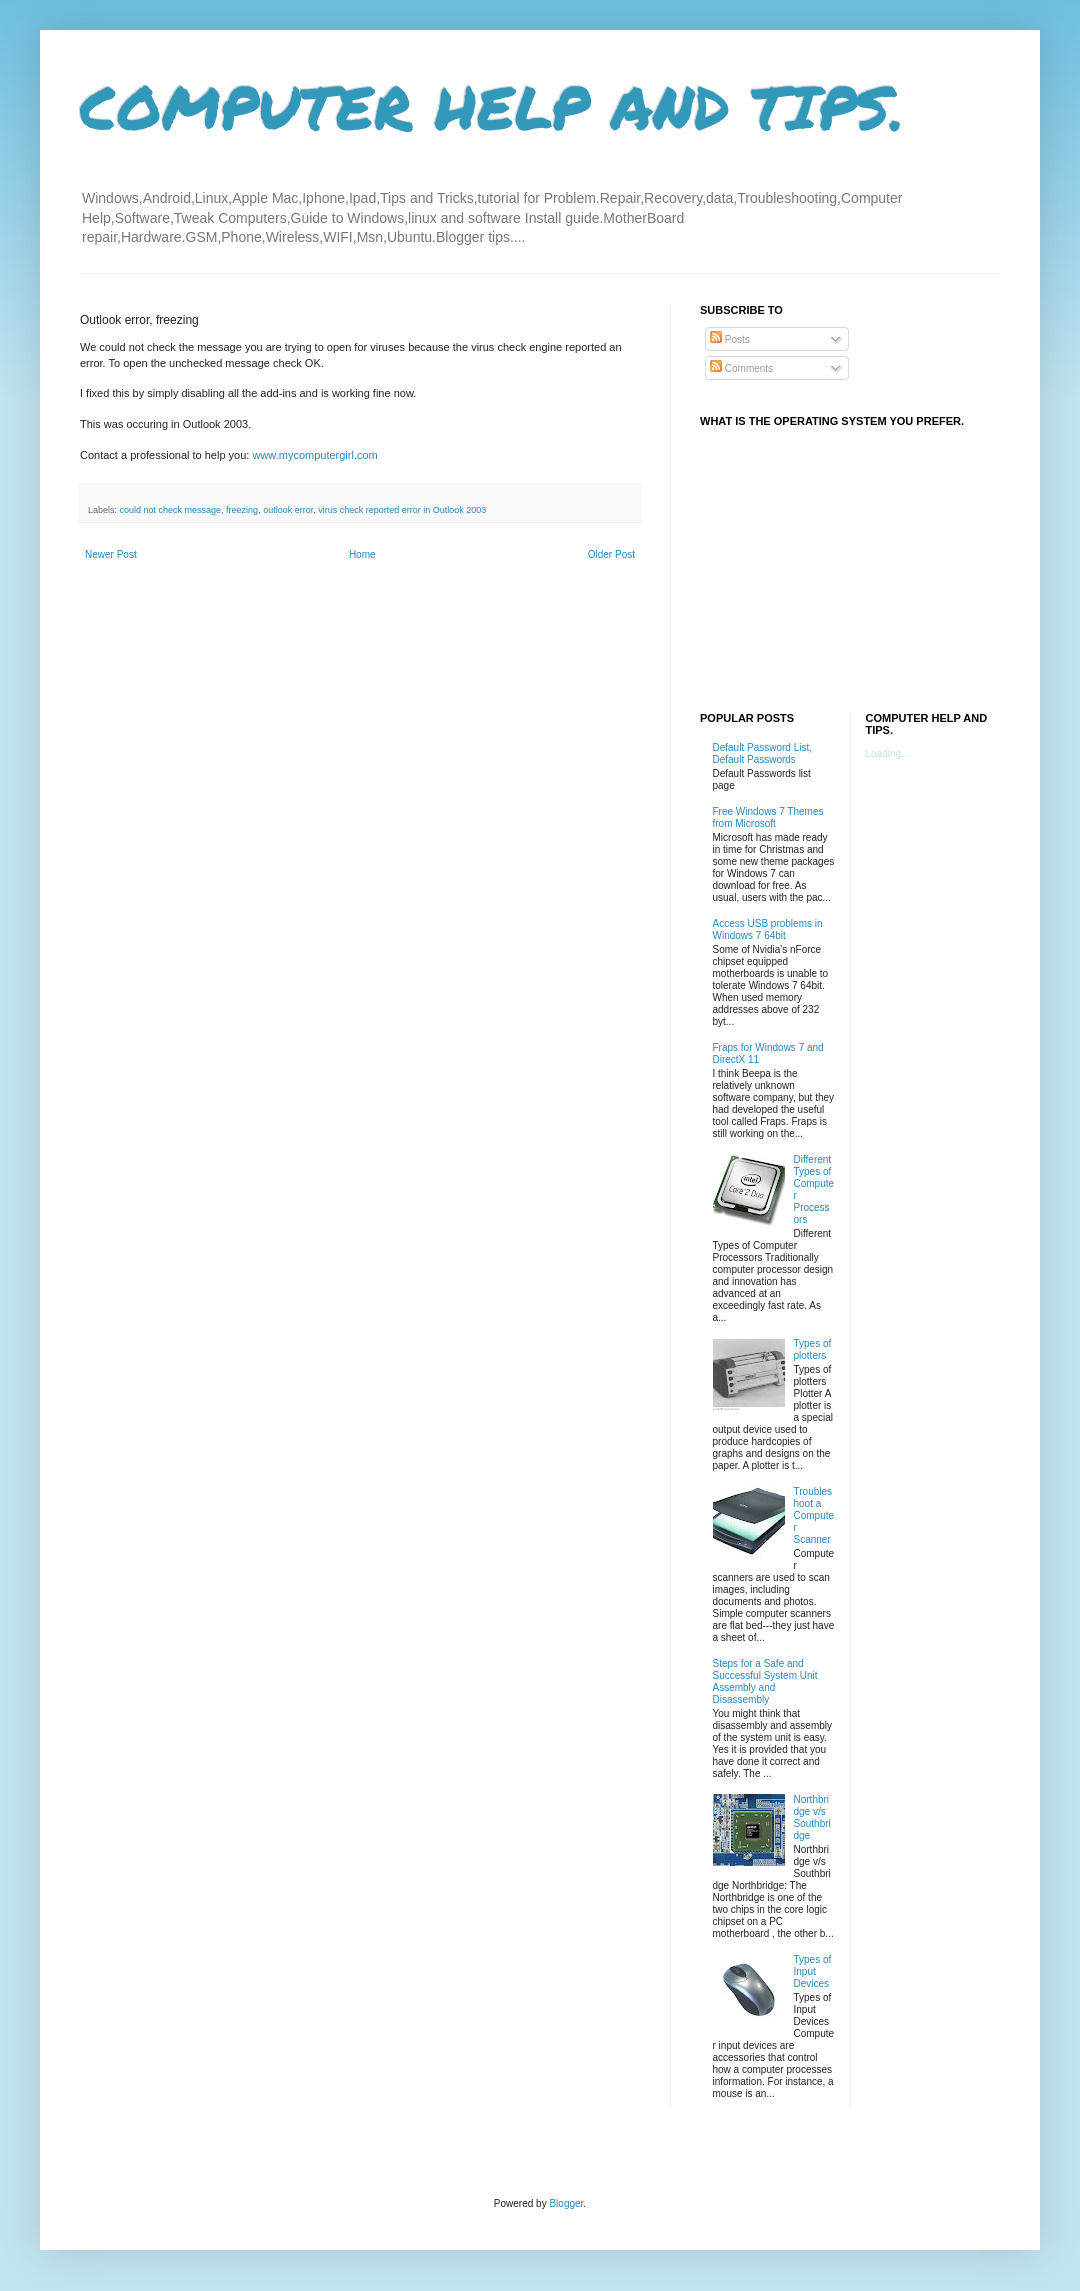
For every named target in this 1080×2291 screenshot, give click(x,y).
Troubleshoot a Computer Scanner (814, 1515)
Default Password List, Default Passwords (763, 753)
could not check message (171, 510)
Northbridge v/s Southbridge (812, 1817)
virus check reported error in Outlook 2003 (402, 510)
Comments (741, 368)
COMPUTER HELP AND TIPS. (492, 106)
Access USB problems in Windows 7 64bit (768, 929)
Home (362, 554)
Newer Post (111, 554)
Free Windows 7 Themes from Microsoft (768, 817)
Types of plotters (813, 1349)
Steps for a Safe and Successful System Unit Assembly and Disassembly (765, 1681)
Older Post (611, 554)
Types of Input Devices (813, 1971)
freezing (242, 510)
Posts (730, 339)
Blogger (566, 2203)
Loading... (888, 753)
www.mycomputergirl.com (314, 455)
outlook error (288, 510)
